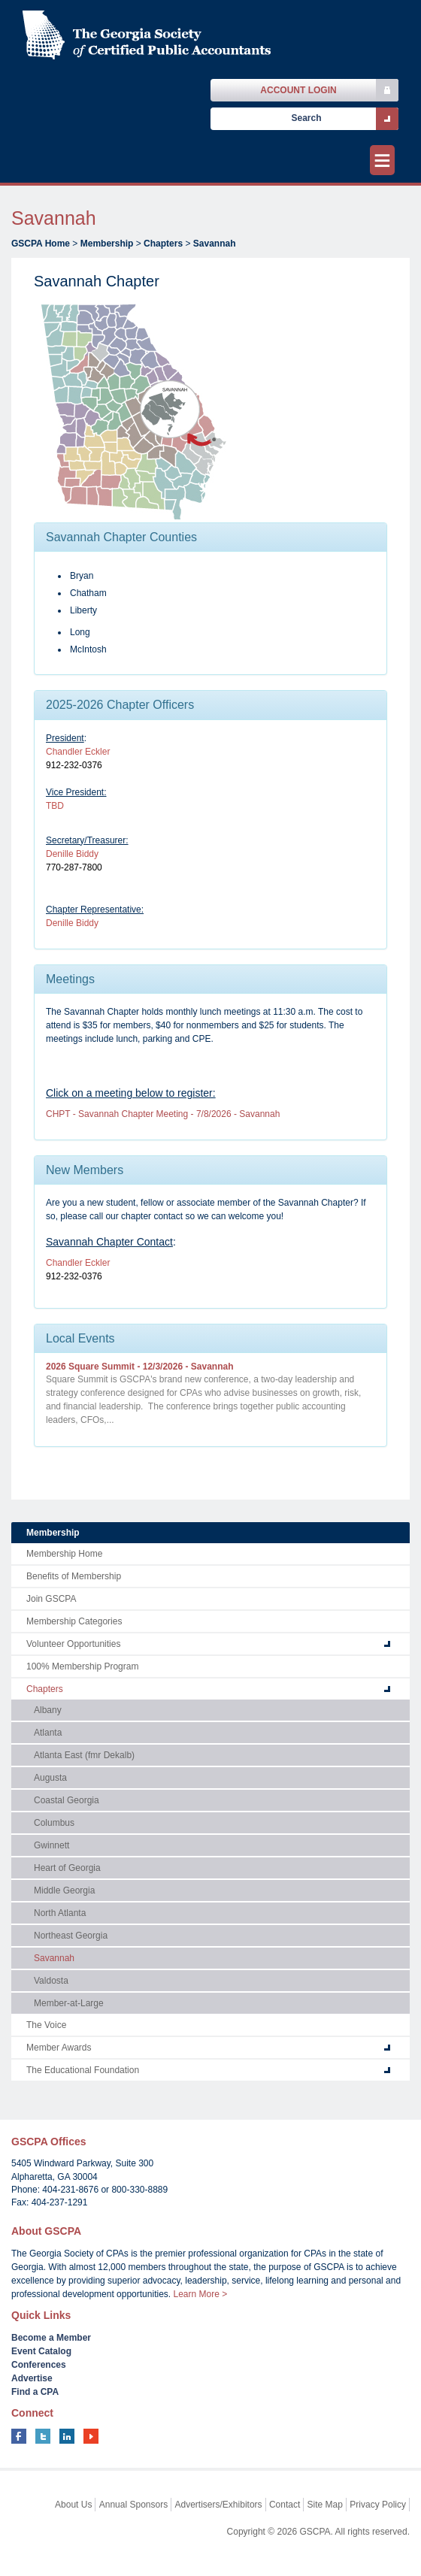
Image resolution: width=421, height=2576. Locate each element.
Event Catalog (41, 2351)
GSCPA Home (40, 243)
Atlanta (48, 1732)
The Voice (46, 2025)
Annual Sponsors (133, 2504)
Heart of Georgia (67, 1868)
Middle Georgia (64, 1890)
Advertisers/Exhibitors (218, 2504)
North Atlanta (60, 1913)
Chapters (163, 243)
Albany (48, 1710)
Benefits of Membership (73, 1576)
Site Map (325, 2504)
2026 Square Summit (140, 1366)
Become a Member (51, 2337)
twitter (42, 2436)
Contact (284, 2504)
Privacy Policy (378, 2504)
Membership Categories (74, 1621)
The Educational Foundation (82, 2070)
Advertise (32, 2378)
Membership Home (64, 1553)
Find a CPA (35, 2392)
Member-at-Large (69, 2003)
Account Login (298, 90)
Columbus (54, 1823)
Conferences (38, 2365)
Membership (107, 243)
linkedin (66, 2436)
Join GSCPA (51, 1599)
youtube (90, 2436)
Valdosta (51, 1980)
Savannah (214, 243)
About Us (73, 2504)
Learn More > (200, 2294)
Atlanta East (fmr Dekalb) (84, 1755)
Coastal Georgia (66, 1800)
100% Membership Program (82, 1666)
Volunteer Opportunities (73, 1644)
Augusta (50, 1777)
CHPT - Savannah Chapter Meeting (163, 1114)
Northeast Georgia (71, 1935)
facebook (18, 2436)
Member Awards (58, 2047)
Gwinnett (51, 1845)
